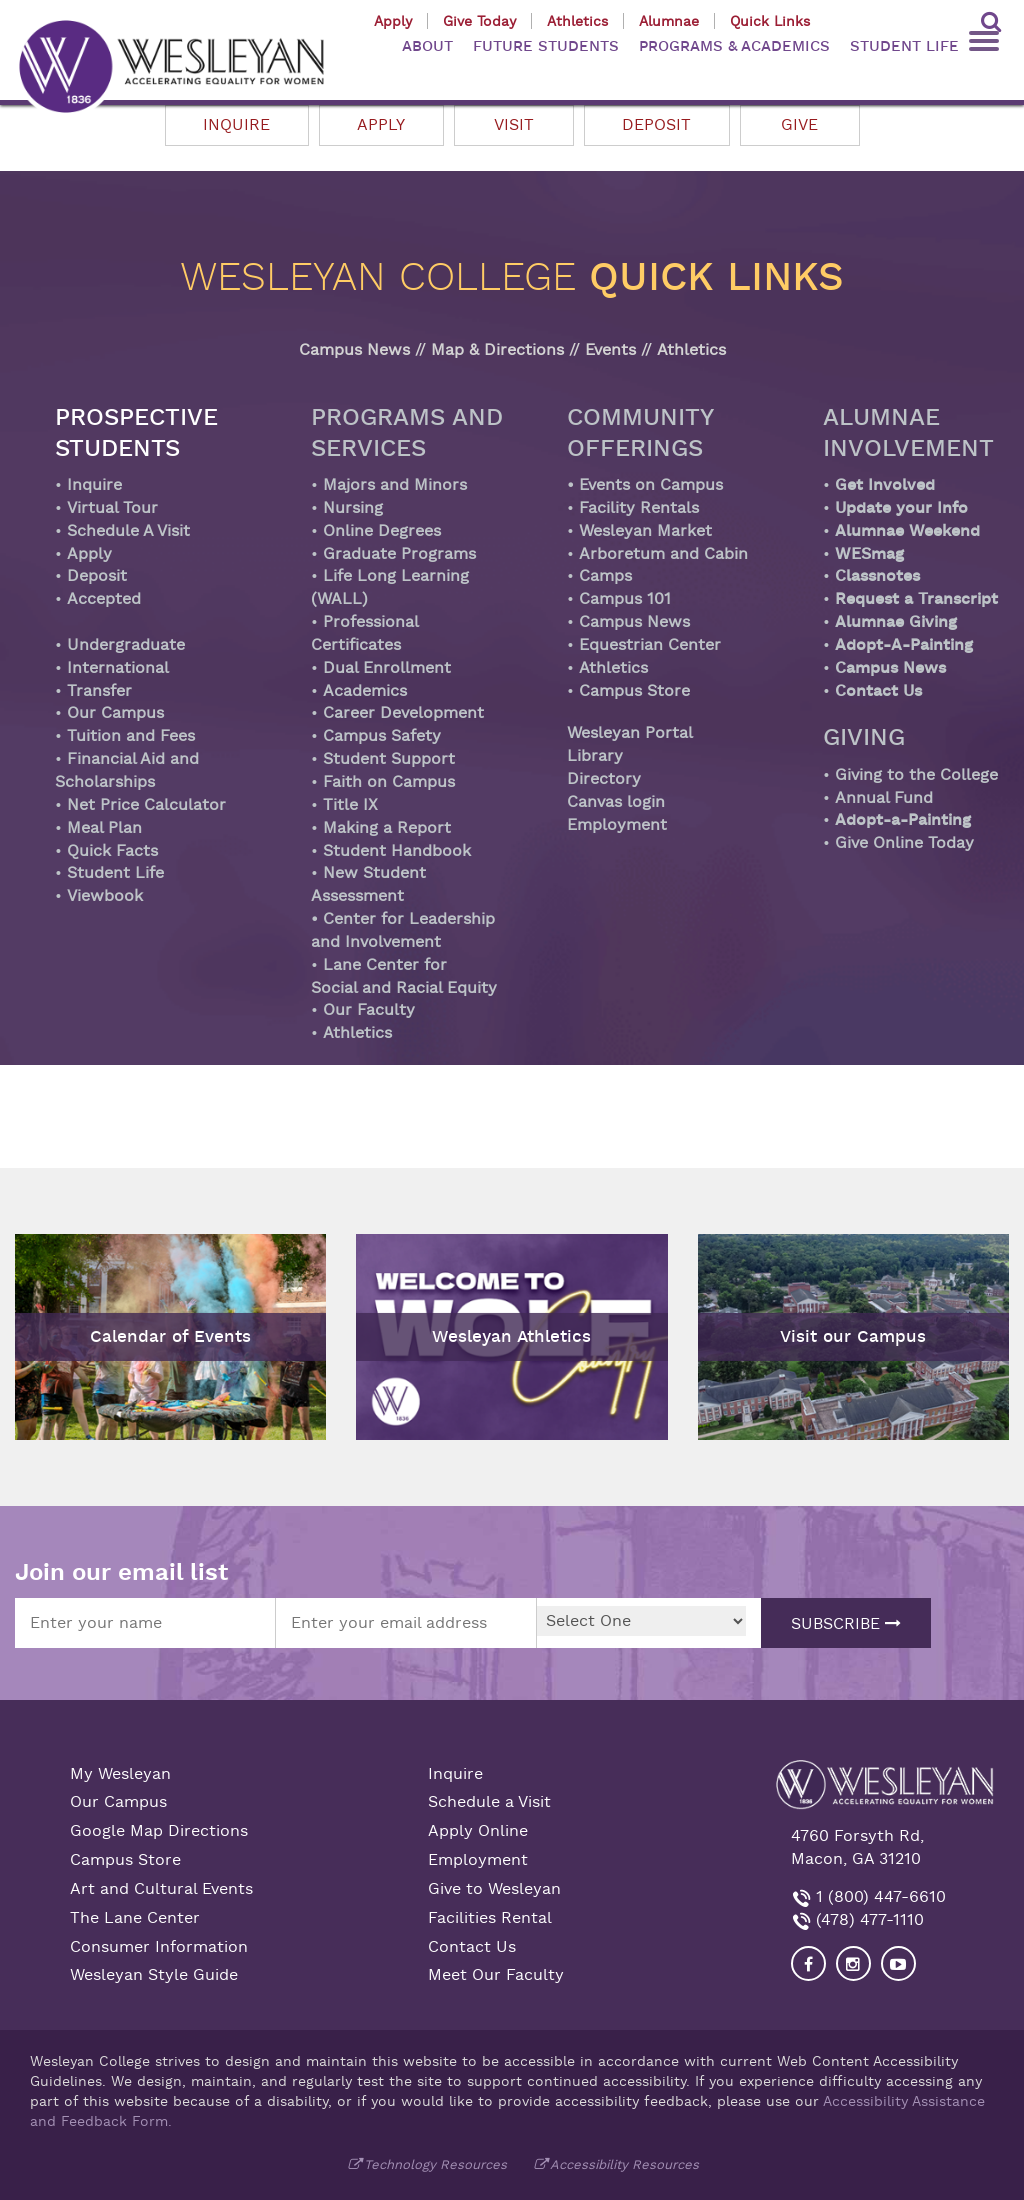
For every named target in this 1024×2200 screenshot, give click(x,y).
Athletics (577, 21)
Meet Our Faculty (496, 1975)
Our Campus (118, 1802)
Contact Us (472, 1947)
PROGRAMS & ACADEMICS (734, 46)
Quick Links (770, 21)
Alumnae (669, 21)
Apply (393, 21)
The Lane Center (135, 1918)
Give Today (479, 21)
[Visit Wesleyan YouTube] (898, 1963)
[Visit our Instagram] (853, 1963)
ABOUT (427, 46)
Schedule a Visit (489, 1802)
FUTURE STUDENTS (546, 46)
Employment (478, 1860)
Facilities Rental (490, 1918)
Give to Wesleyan (494, 1889)
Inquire (455, 1774)
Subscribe (846, 1624)
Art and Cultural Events (161, 1889)
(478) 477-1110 (867, 1920)
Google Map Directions (159, 1831)
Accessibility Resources (624, 2164)
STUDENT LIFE (904, 46)
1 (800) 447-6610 (878, 1897)
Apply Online (478, 1831)
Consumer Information (159, 1947)
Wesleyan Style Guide (154, 1975)
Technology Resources (435, 2164)
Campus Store (125, 1860)
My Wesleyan (120, 1774)
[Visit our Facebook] (808, 1963)
